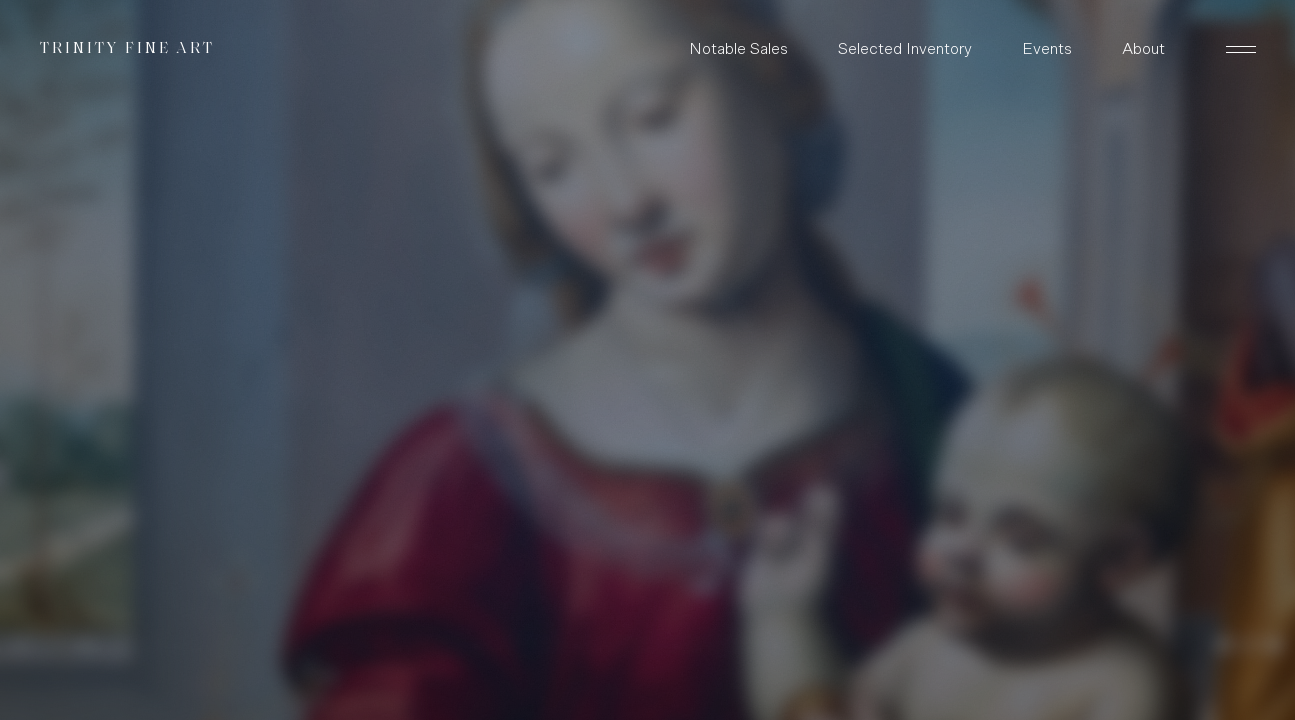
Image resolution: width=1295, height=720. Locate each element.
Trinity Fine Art (127, 49)
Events (1047, 49)
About (1143, 49)
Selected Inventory (905, 49)
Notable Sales (738, 49)
